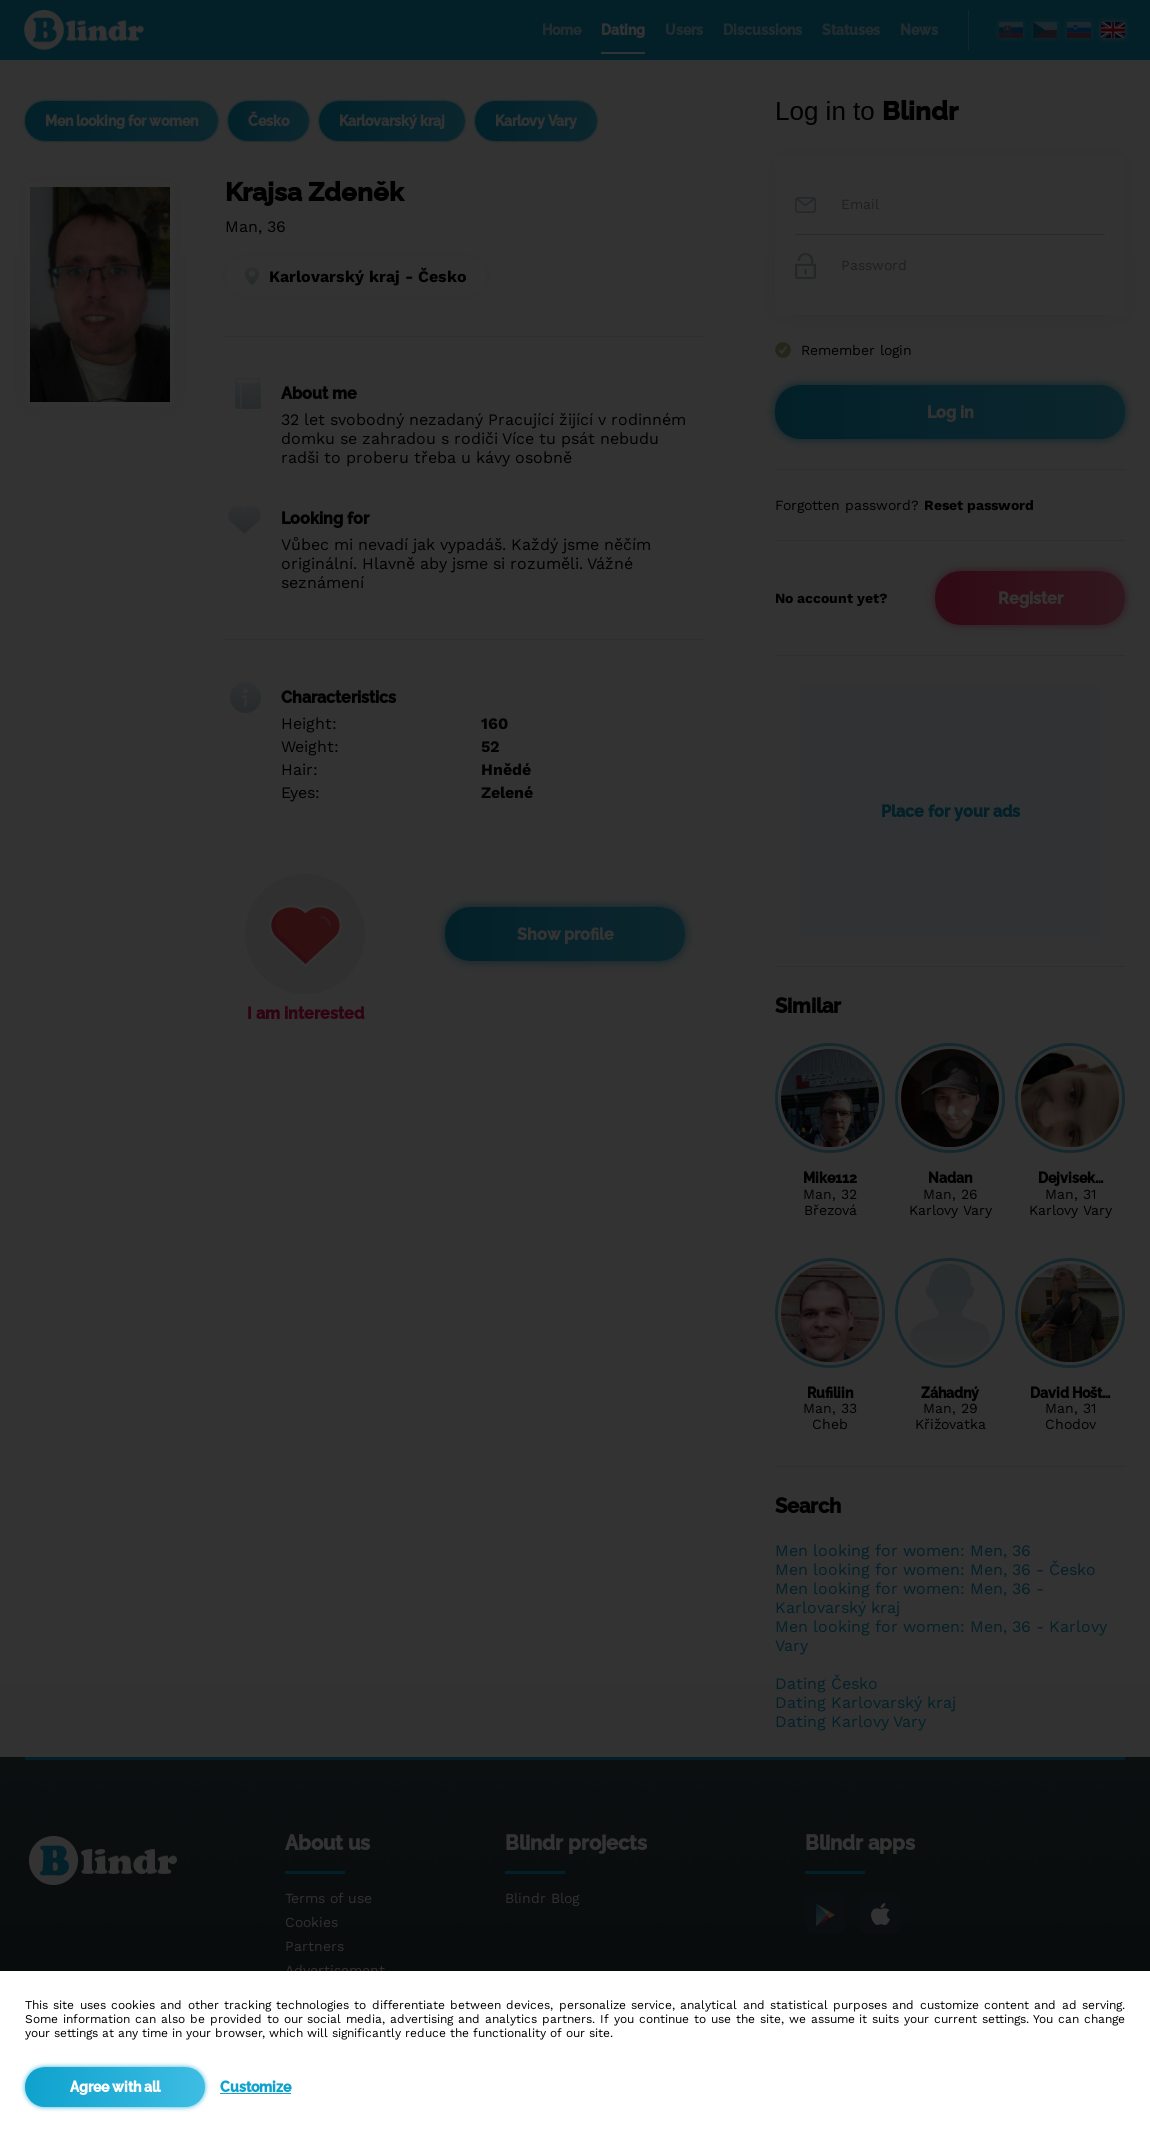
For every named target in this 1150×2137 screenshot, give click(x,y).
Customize (255, 2087)
